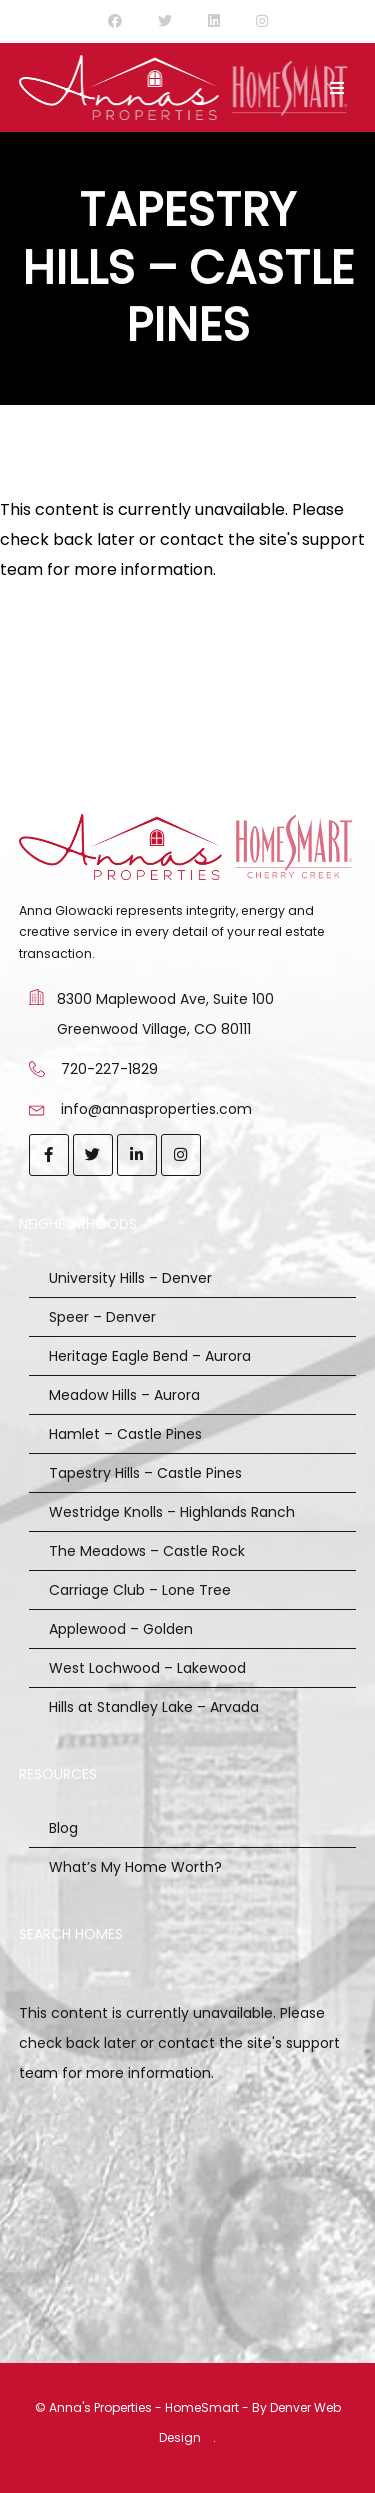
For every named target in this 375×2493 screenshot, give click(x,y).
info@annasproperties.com (156, 1109)
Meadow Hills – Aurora (124, 1395)
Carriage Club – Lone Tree (140, 1590)
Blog (63, 1828)
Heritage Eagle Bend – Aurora (150, 1356)
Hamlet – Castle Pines (125, 1434)
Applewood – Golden (121, 1629)
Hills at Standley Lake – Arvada (154, 1707)
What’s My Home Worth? (135, 1867)
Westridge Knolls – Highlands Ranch (172, 1512)
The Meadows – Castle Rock (147, 1551)
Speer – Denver (102, 1317)
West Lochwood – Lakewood (147, 1668)
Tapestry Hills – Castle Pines (145, 1473)
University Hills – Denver (130, 1278)
